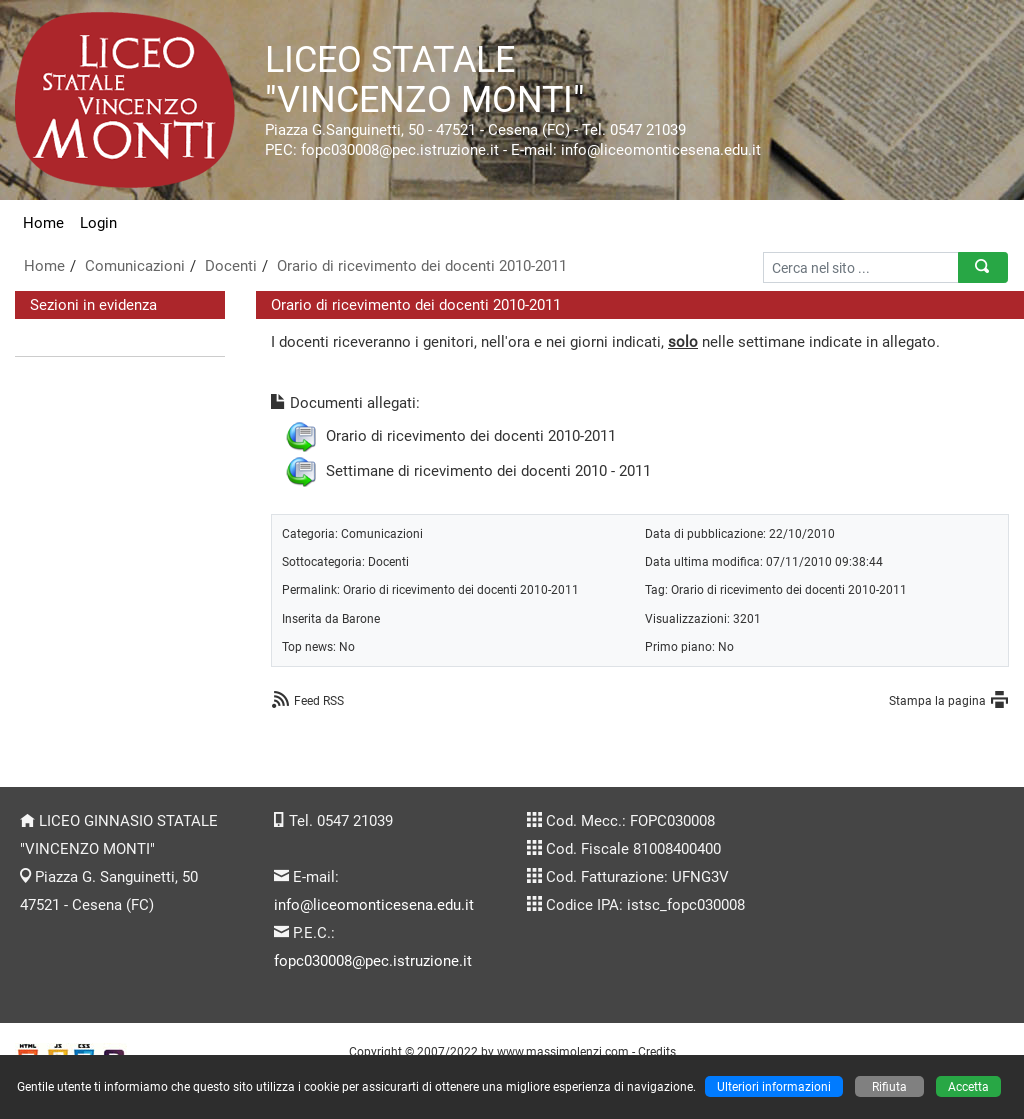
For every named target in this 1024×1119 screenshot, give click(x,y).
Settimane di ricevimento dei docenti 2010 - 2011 (488, 471)
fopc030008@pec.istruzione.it (373, 961)
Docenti (231, 266)
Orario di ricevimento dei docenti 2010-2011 (422, 266)
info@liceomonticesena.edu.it (374, 905)
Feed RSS (319, 700)
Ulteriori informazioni (774, 1086)
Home (43, 223)
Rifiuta (889, 1086)
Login (98, 223)
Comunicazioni (135, 266)
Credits (657, 1051)
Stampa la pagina (937, 700)
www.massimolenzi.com (563, 1051)
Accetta (968, 1086)
